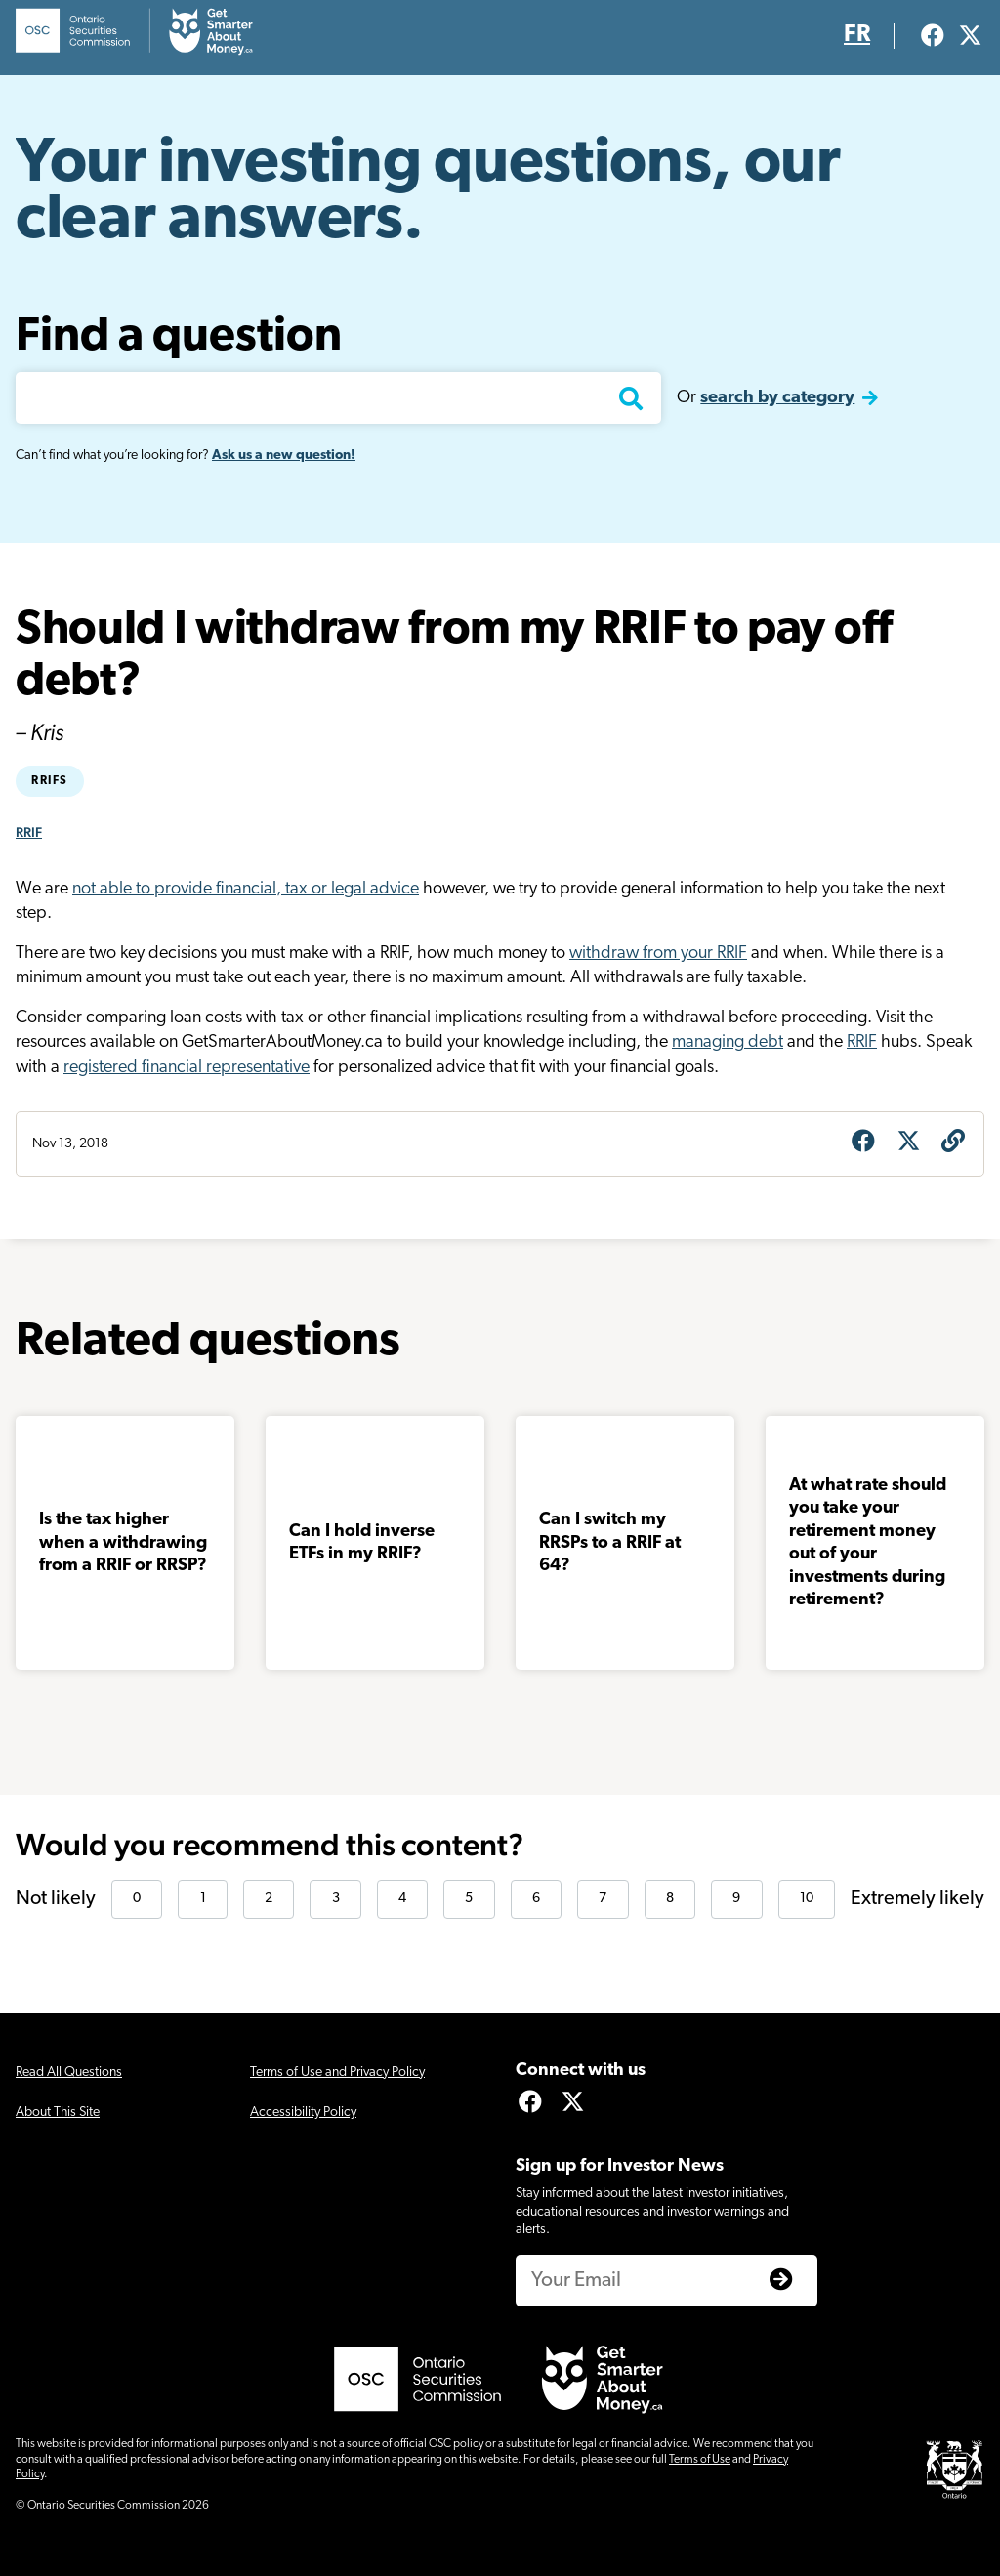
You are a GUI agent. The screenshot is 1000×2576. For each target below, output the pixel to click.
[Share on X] (908, 1143)
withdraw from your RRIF (658, 953)
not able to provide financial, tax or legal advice (245, 889)
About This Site (58, 2112)
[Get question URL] (953, 1143)
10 (806, 1898)
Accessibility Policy (303, 2112)
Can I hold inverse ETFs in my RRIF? (362, 1542)
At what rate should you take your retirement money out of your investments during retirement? (867, 1542)
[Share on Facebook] (863, 1143)
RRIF (29, 832)
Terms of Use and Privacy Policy (337, 2072)
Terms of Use (699, 2460)
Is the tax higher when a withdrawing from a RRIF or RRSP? (123, 1543)
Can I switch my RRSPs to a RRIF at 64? (610, 1543)
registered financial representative (186, 1068)
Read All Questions (69, 2072)
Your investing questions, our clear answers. (428, 193)
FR (857, 35)
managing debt (727, 1042)
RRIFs (49, 781)
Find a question (179, 337)
